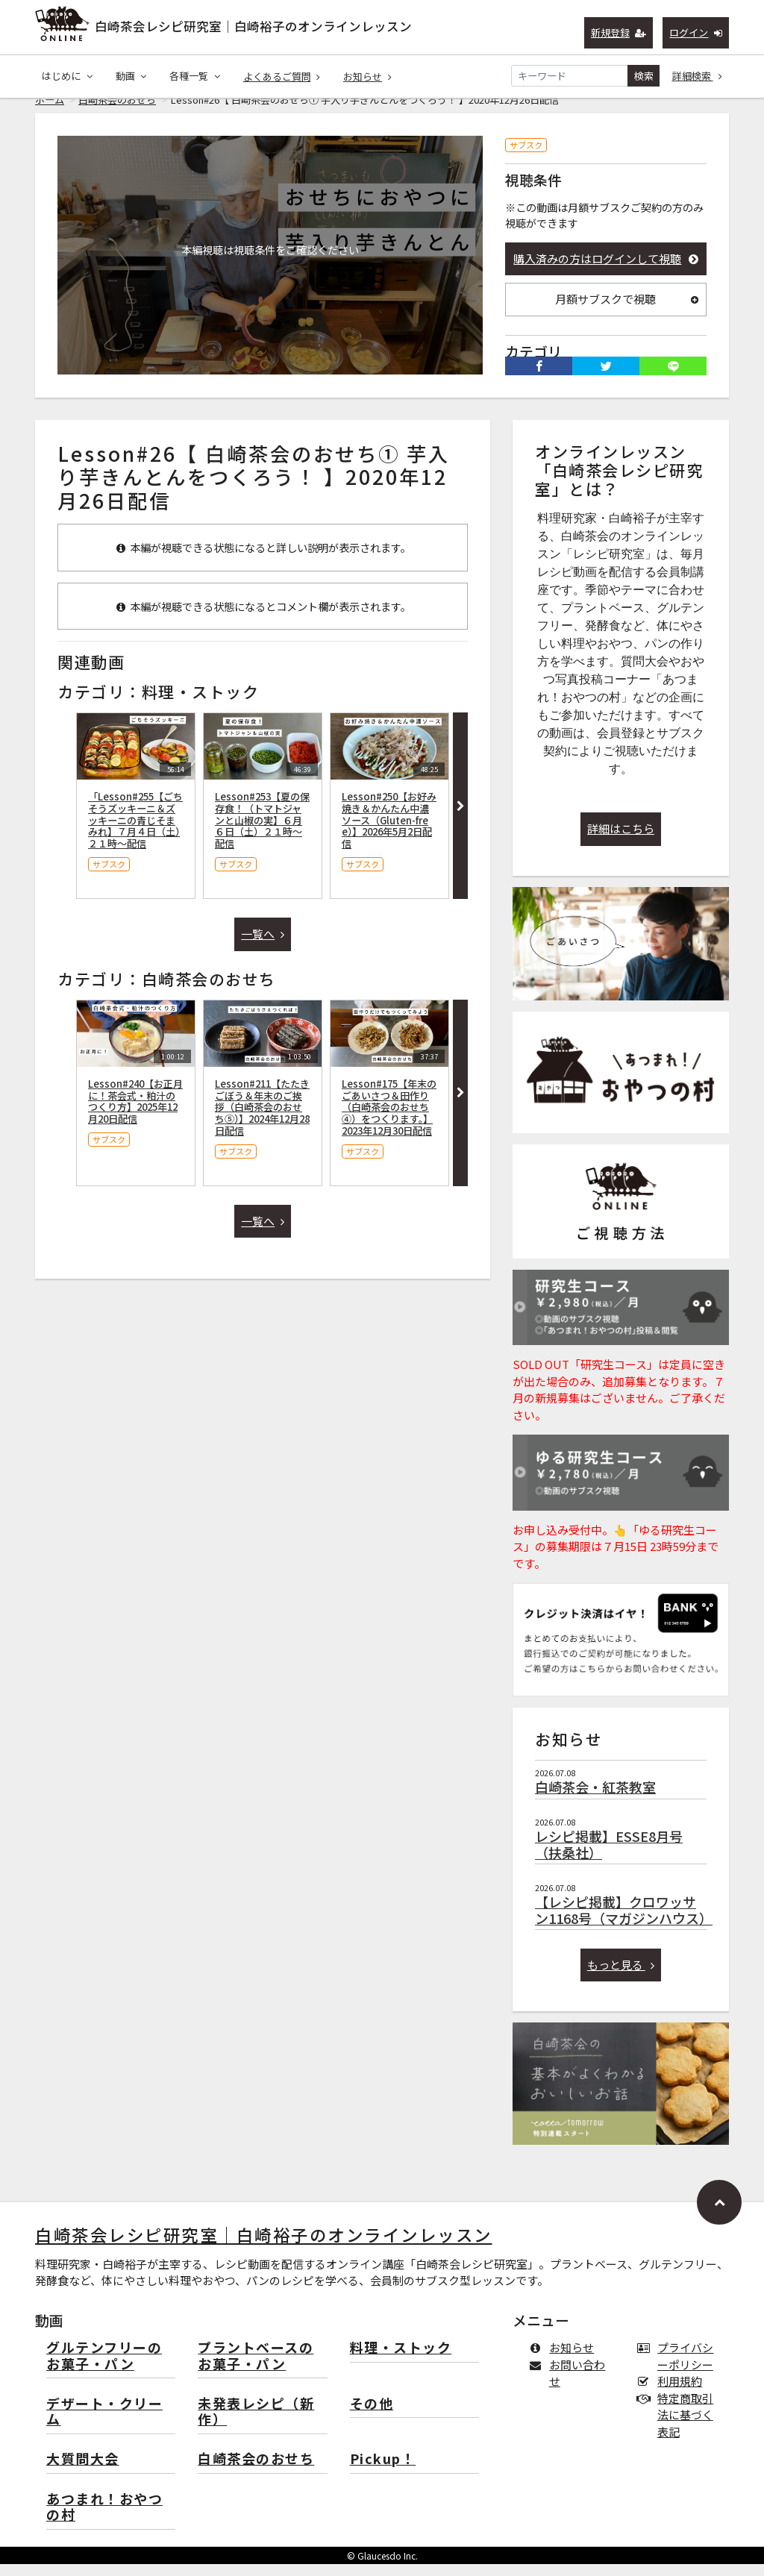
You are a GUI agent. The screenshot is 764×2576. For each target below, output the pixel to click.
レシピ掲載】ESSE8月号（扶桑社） (609, 1856)
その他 (372, 2416)
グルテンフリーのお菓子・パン (104, 2368)
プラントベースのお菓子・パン (255, 2368)
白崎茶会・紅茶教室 (595, 1798)
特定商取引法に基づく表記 (678, 2426)
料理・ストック (401, 2360)
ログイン (695, 32)
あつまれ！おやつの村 (104, 2519)
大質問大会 (82, 2471)
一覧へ (262, 945)
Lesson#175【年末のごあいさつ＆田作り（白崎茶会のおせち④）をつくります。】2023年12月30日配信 (389, 1119)
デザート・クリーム (104, 2424)
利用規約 (672, 2393)
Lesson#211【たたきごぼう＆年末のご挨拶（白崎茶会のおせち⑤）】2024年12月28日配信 (262, 1119)
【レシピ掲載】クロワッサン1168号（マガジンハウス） (624, 1922)
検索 (644, 76)
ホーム (49, 111)
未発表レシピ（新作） (256, 2424)
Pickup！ (383, 2471)
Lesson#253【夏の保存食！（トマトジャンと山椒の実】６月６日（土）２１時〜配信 (262, 831)
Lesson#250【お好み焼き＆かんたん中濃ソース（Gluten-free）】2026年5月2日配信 (389, 831)
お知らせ (367, 76)
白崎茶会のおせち (117, 111)
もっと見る (621, 1976)
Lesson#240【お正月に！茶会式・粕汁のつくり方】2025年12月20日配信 (135, 1113)
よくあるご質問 (282, 76)
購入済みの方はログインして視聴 (605, 270)
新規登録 (619, 32)
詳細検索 (697, 76)
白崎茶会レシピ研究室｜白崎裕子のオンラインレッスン (253, 26)
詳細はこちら (620, 840)
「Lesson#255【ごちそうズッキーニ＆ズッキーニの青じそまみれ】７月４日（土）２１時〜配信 (135, 831)
